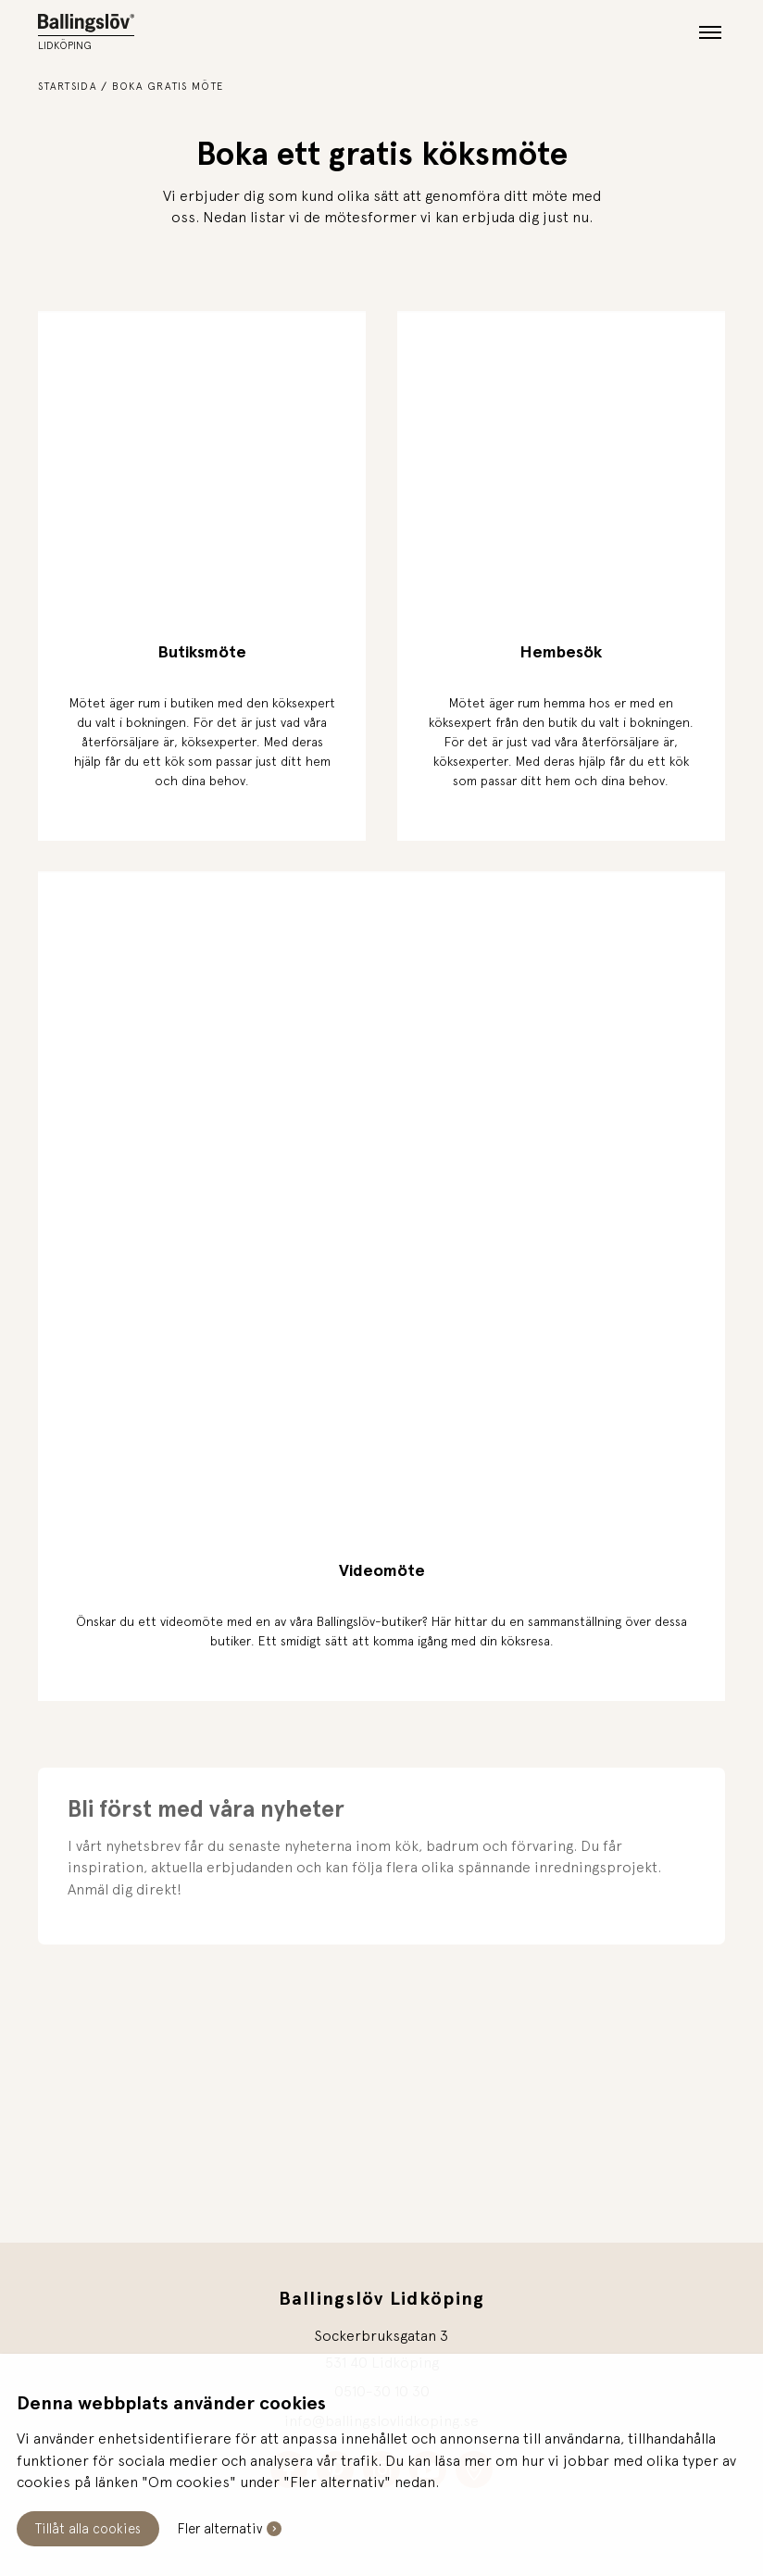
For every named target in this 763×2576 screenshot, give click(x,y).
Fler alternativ (220, 2528)
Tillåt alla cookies (88, 2528)
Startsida (67, 86)
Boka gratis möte (167, 86)
